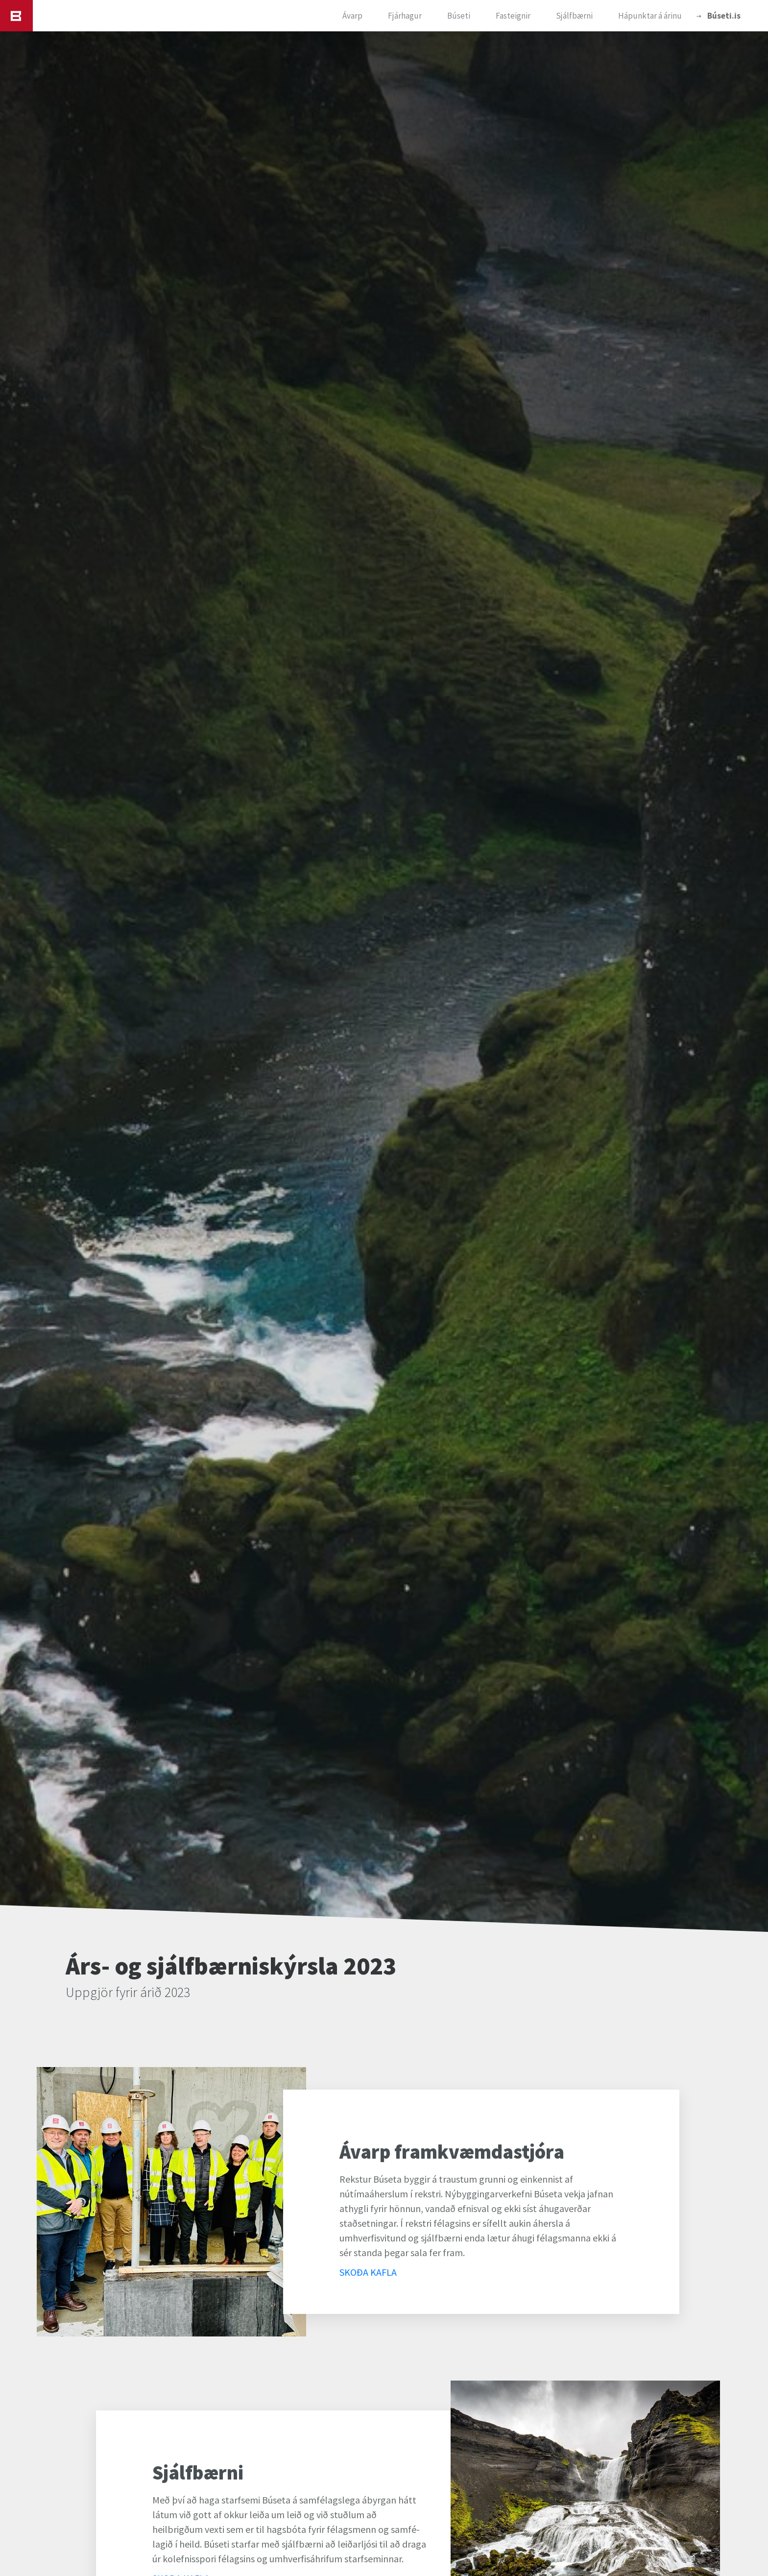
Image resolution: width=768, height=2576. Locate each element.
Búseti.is (724, 15)
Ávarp (352, 15)
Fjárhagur (405, 15)
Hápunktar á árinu (650, 15)
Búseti (458, 15)
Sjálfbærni (574, 15)
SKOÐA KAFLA (368, 2272)
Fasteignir (513, 15)
